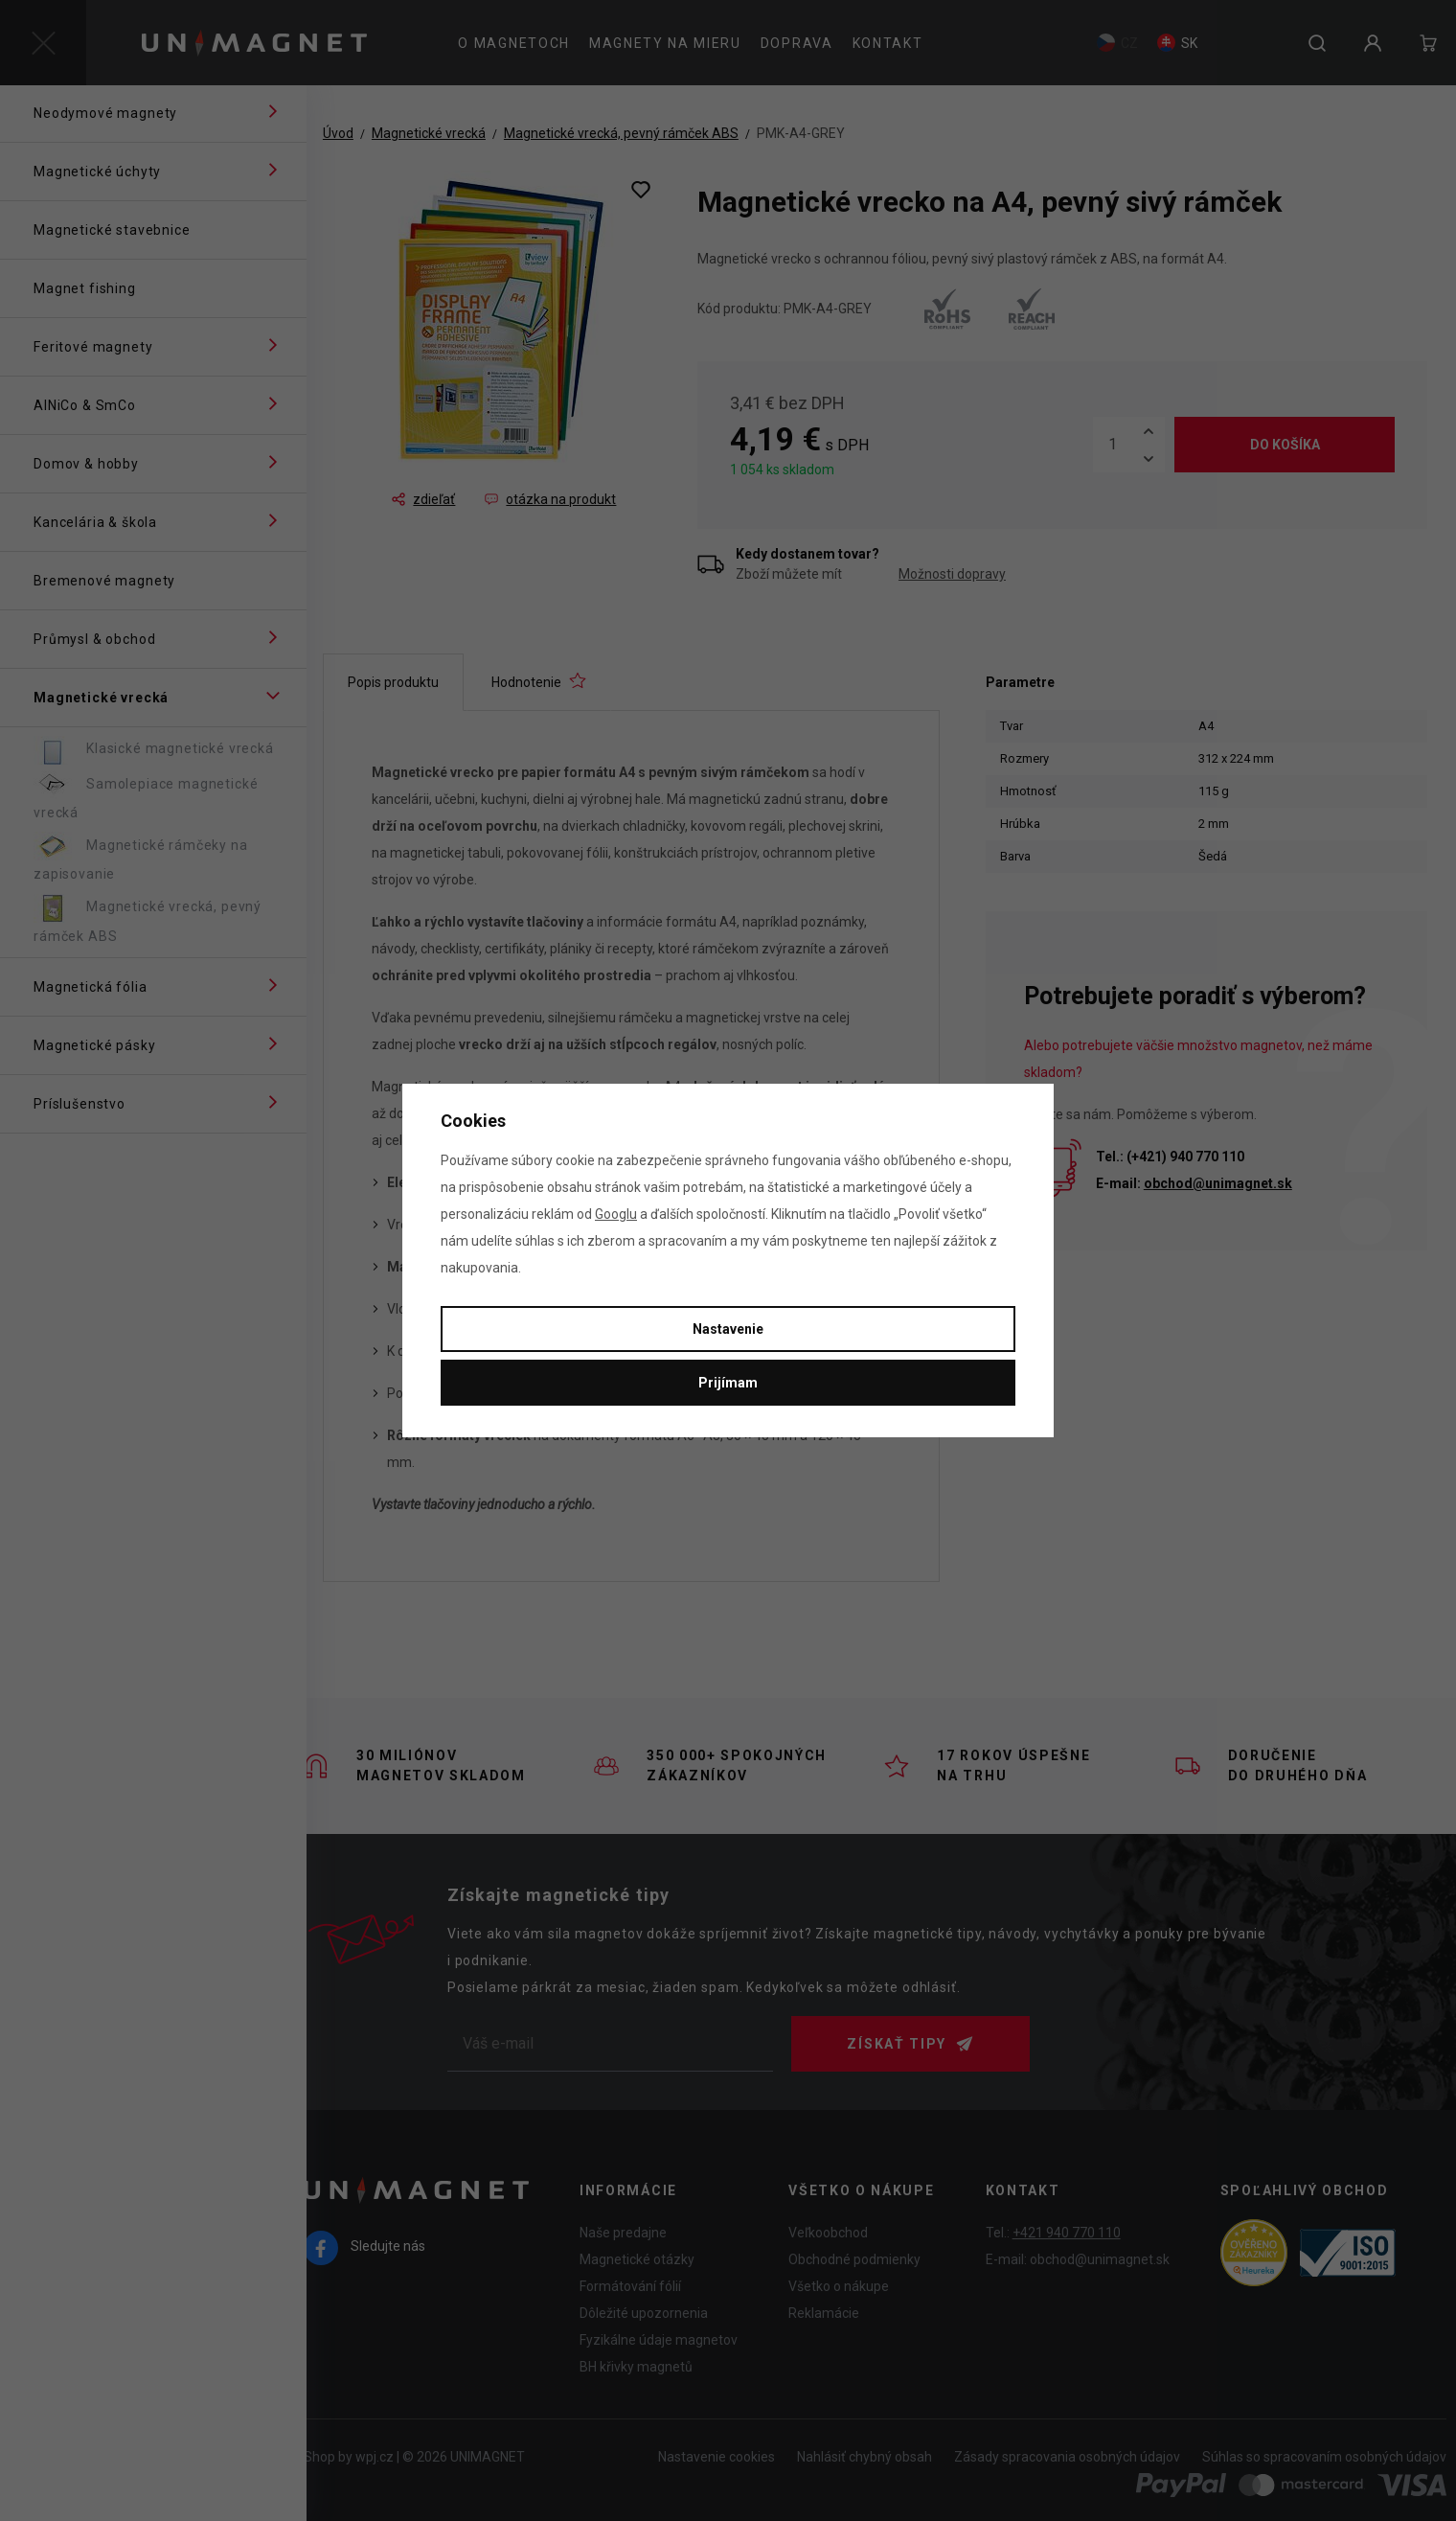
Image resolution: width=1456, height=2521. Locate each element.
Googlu (616, 1214)
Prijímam (728, 1382)
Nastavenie (728, 1329)
